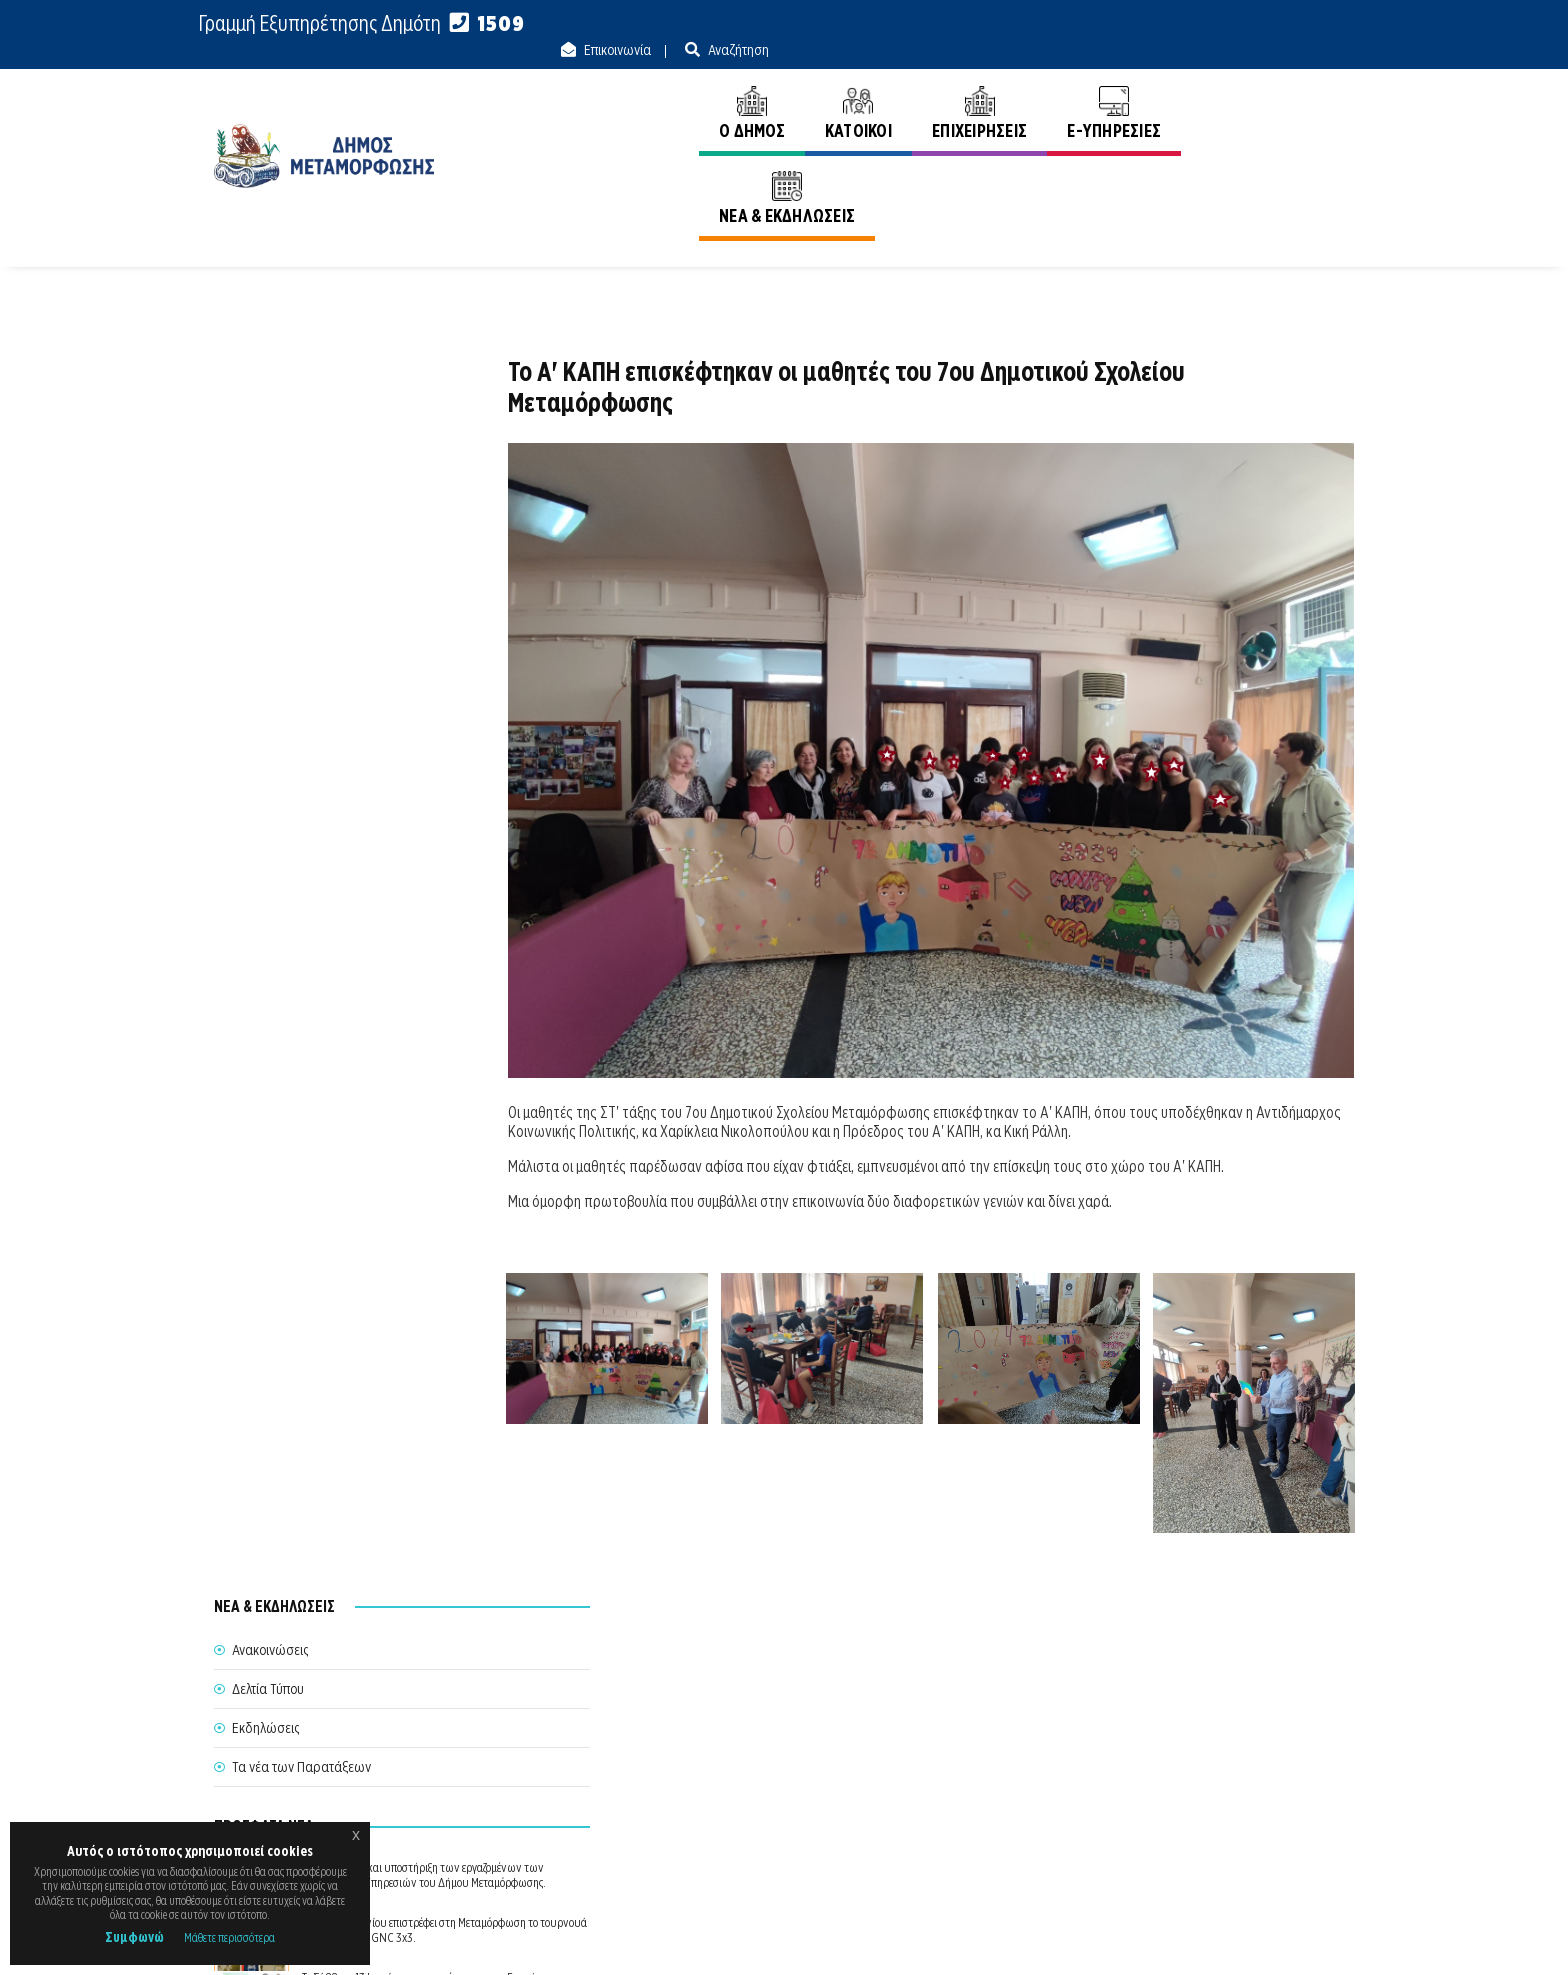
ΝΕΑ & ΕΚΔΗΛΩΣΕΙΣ (1266, 87)
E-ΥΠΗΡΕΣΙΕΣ (1111, 87)
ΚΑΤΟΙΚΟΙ (854, 87)
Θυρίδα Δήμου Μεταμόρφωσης (765, 1801)
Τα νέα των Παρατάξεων (301, 508)
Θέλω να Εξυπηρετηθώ (785, 1764)
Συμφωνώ (134, 1937)
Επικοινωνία (1201, 24)
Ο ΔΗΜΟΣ (748, 87)
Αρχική (1226, 169)
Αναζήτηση (1322, 24)
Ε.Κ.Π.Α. (1142, 1936)
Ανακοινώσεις (1316, 169)
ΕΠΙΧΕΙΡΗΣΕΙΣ (975, 87)
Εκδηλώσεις (265, 469)
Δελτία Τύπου (268, 430)
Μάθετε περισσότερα (229, 1937)
